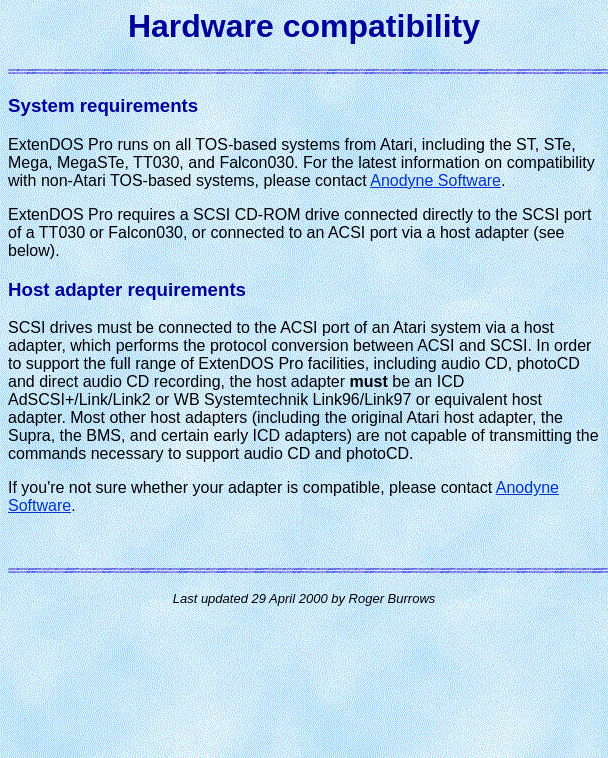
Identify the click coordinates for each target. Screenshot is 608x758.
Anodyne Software (435, 180)
